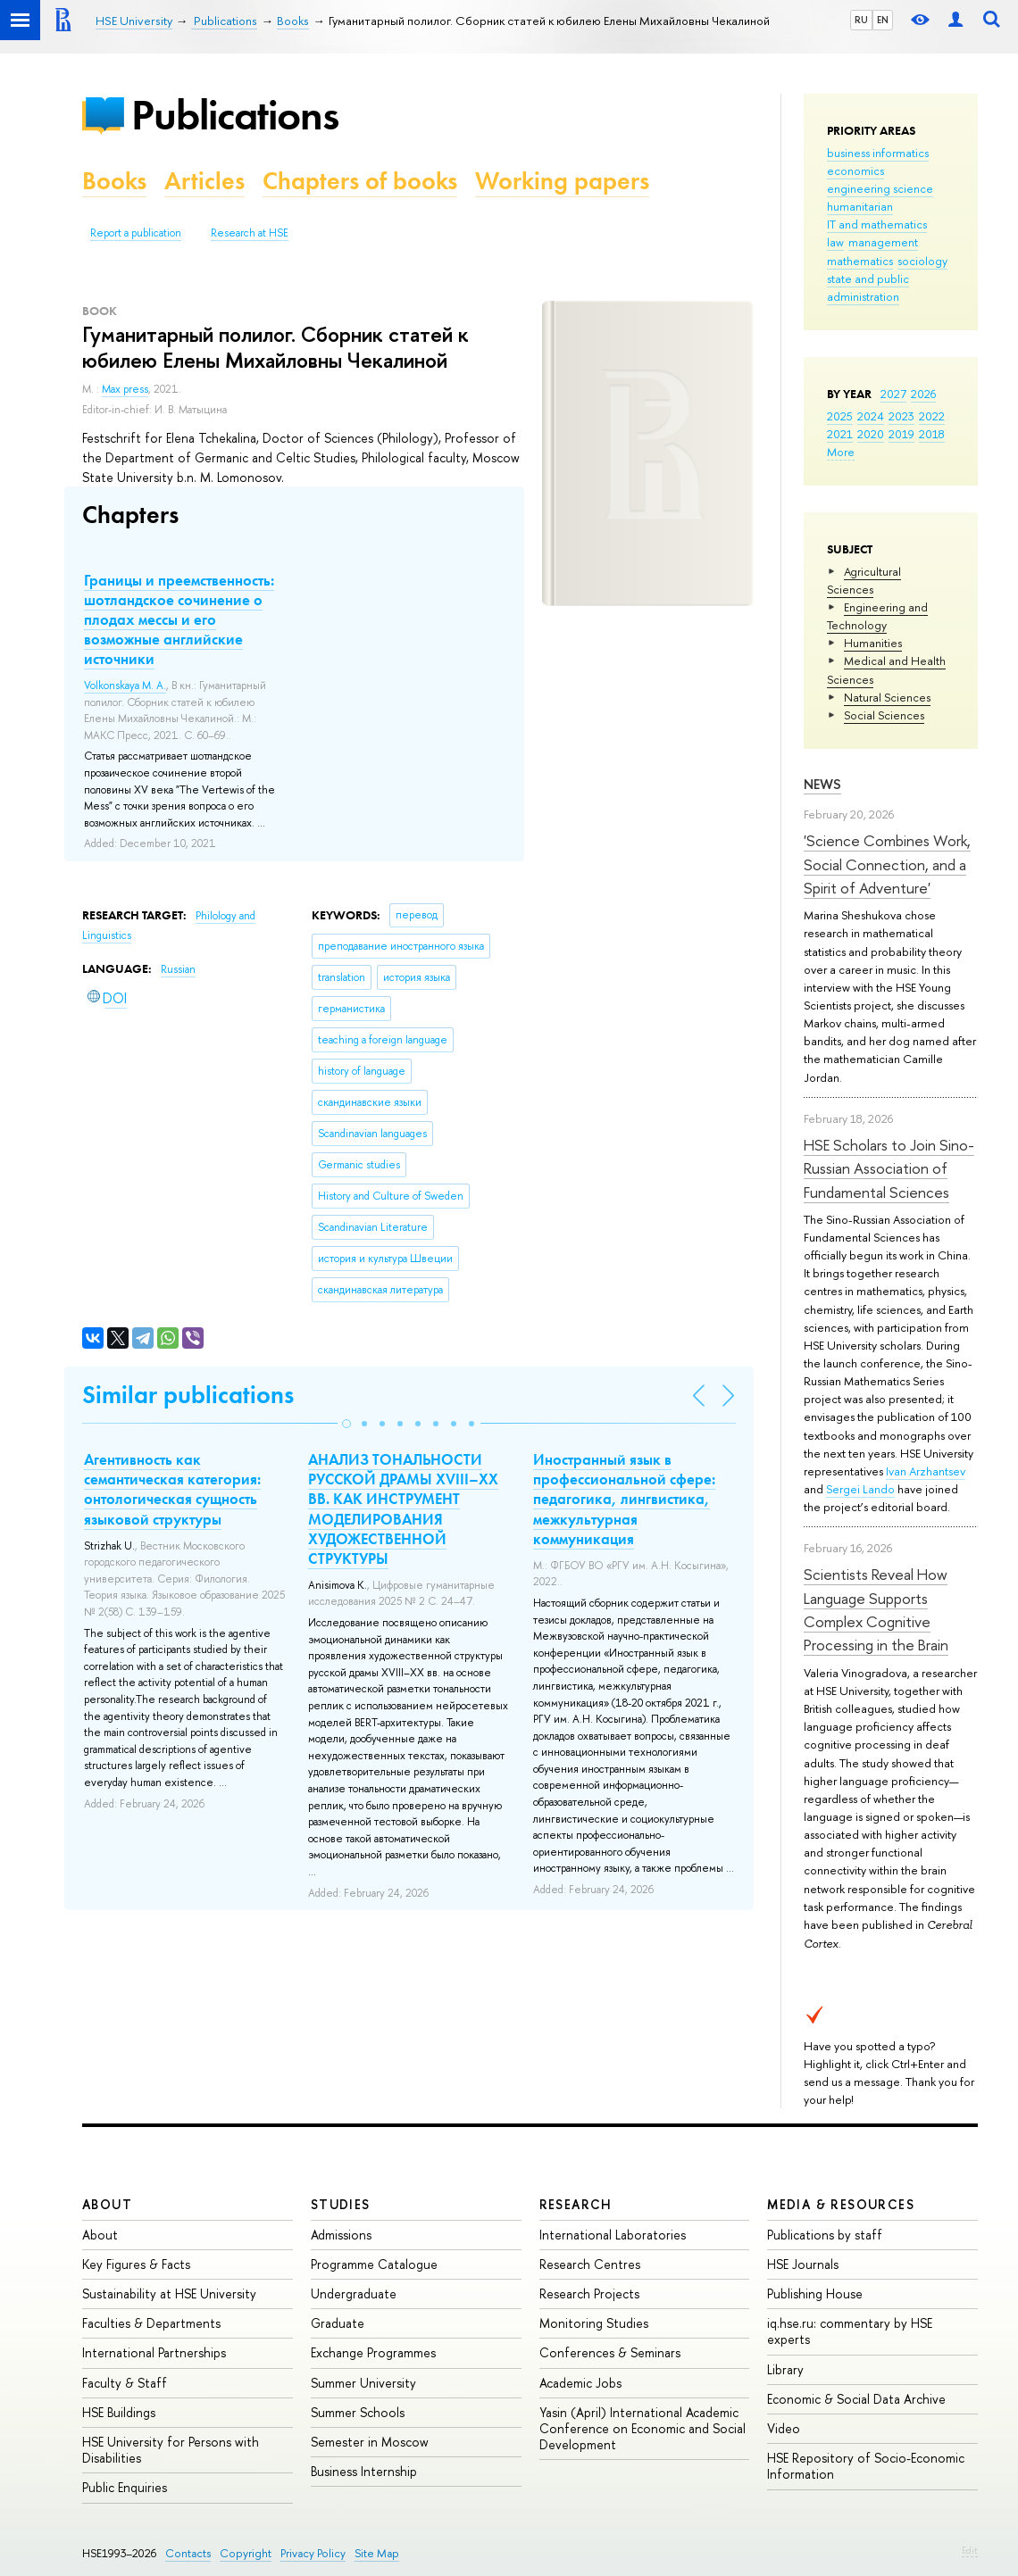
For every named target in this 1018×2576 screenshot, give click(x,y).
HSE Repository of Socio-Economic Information (865, 2465)
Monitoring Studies (593, 2322)
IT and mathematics (877, 224)
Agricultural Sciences (864, 580)
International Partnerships (154, 2352)
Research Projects (589, 2293)
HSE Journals (803, 2264)
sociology (922, 261)
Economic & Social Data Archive (856, 2398)
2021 (840, 434)
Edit (970, 2550)
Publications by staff (824, 2234)
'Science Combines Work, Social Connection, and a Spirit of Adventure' (887, 864)
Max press (125, 389)
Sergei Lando (860, 1489)
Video (783, 2428)
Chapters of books (360, 180)
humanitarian (860, 206)
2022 (932, 416)
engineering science (880, 188)
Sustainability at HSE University (169, 2293)
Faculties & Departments (151, 2322)
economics (855, 170)
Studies (341, 2204)
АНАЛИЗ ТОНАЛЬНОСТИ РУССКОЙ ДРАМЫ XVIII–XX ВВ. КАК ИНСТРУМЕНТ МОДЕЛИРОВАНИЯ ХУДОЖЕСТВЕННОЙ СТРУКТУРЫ (403, 1508)
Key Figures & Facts (136, 2264)
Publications (234, 114)
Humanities (873, 643)
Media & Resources (840, 2204)
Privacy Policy (313, 2553)
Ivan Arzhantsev (925, 1471)
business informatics (878, 153)
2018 (932, 434)
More (841, 452)
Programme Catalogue (374, 2264)
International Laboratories (612, 2234)
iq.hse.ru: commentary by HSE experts (849, 2330)
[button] (346, 1424)
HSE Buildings (118, 2412)
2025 (840, 416)
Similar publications (188, 1394)
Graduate (337, 2322)
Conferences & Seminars (609, 2352)
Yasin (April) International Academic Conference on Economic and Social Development (642, 2428)
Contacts (188, 2553)
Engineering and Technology (877, 616)
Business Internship (364, 2471)
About (107, 2204)
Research (576, 2204)
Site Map (377, 2553)
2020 (870, 434)
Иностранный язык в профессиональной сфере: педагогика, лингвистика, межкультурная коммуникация (624, 1499)
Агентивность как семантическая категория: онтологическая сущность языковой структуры (172, 1489)
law (835, 242)
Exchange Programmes (373, 2352)
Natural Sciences (887, 697)
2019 (901, 434)
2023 (901, 416)
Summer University (363, 2382)
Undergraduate (353, 2293)
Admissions (341, 2234)
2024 (870, 416)
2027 (893, 394)
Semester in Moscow (370, 2441)
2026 (923, 394)
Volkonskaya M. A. (125, 685)
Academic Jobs (580, 2382)
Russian (178, 969)
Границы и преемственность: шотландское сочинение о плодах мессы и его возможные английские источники (179, 619)
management (883, 242)
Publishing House (815, 2293)
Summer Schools (358, 2412)
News (822, 784)
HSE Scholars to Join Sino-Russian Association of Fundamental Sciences (889, 1168)
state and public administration (868, 287)
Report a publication (135, 233)
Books (114, 180)
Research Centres (589, 2264)
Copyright (245, 2553)
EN (883, 19)
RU (861, 19)
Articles (204, 180)
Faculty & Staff (124, 2382)
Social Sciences (884, 715)
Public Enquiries (124, 2487)
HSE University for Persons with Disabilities (170, 2449)
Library (785, 2369)
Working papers (562, 180)
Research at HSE (249, 233)
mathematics (860, 261)
